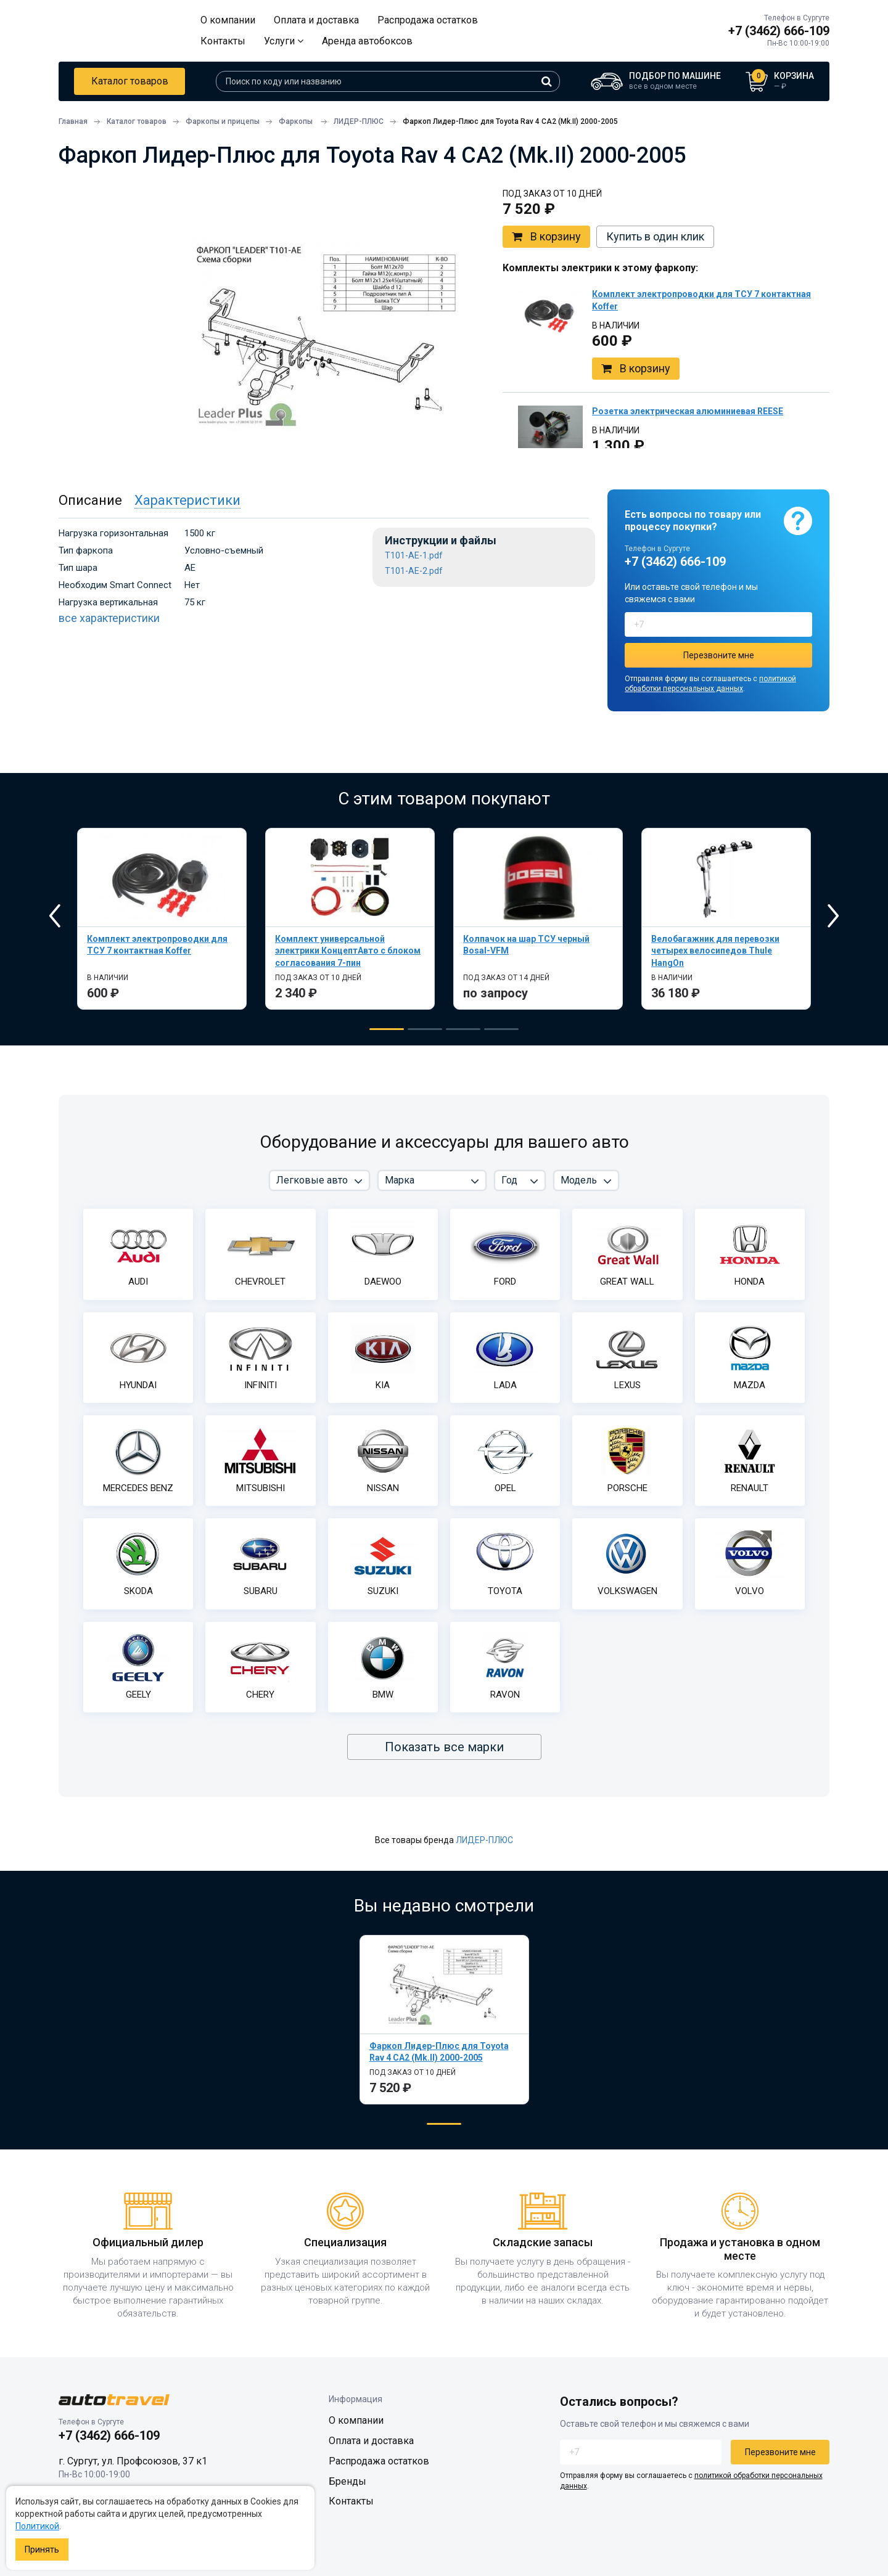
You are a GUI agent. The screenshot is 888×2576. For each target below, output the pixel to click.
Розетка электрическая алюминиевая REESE (687, 411)
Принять (42, 2549)
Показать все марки (444, 1747)
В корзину (546, 236)
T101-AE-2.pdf (414, 571)
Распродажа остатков (427, 20)
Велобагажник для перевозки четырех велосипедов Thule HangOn (715, 951)
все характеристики (109, 617)
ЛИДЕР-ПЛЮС (484, 1840)
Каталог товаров (129, 81)
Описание (90, 500)
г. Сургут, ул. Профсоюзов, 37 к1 (133, 2461)
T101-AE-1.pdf (414, 555)
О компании (227, 20)
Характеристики (187, 500)
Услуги (283, 41)
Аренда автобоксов (367, 41)
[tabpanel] (162, 919)
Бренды (347, 2481)
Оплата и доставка (316, 20)
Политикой (37, 2526)
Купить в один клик (655, 236)
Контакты (222, 41)
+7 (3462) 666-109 (778, 30)
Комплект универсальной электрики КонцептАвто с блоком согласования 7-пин (348, 951)
